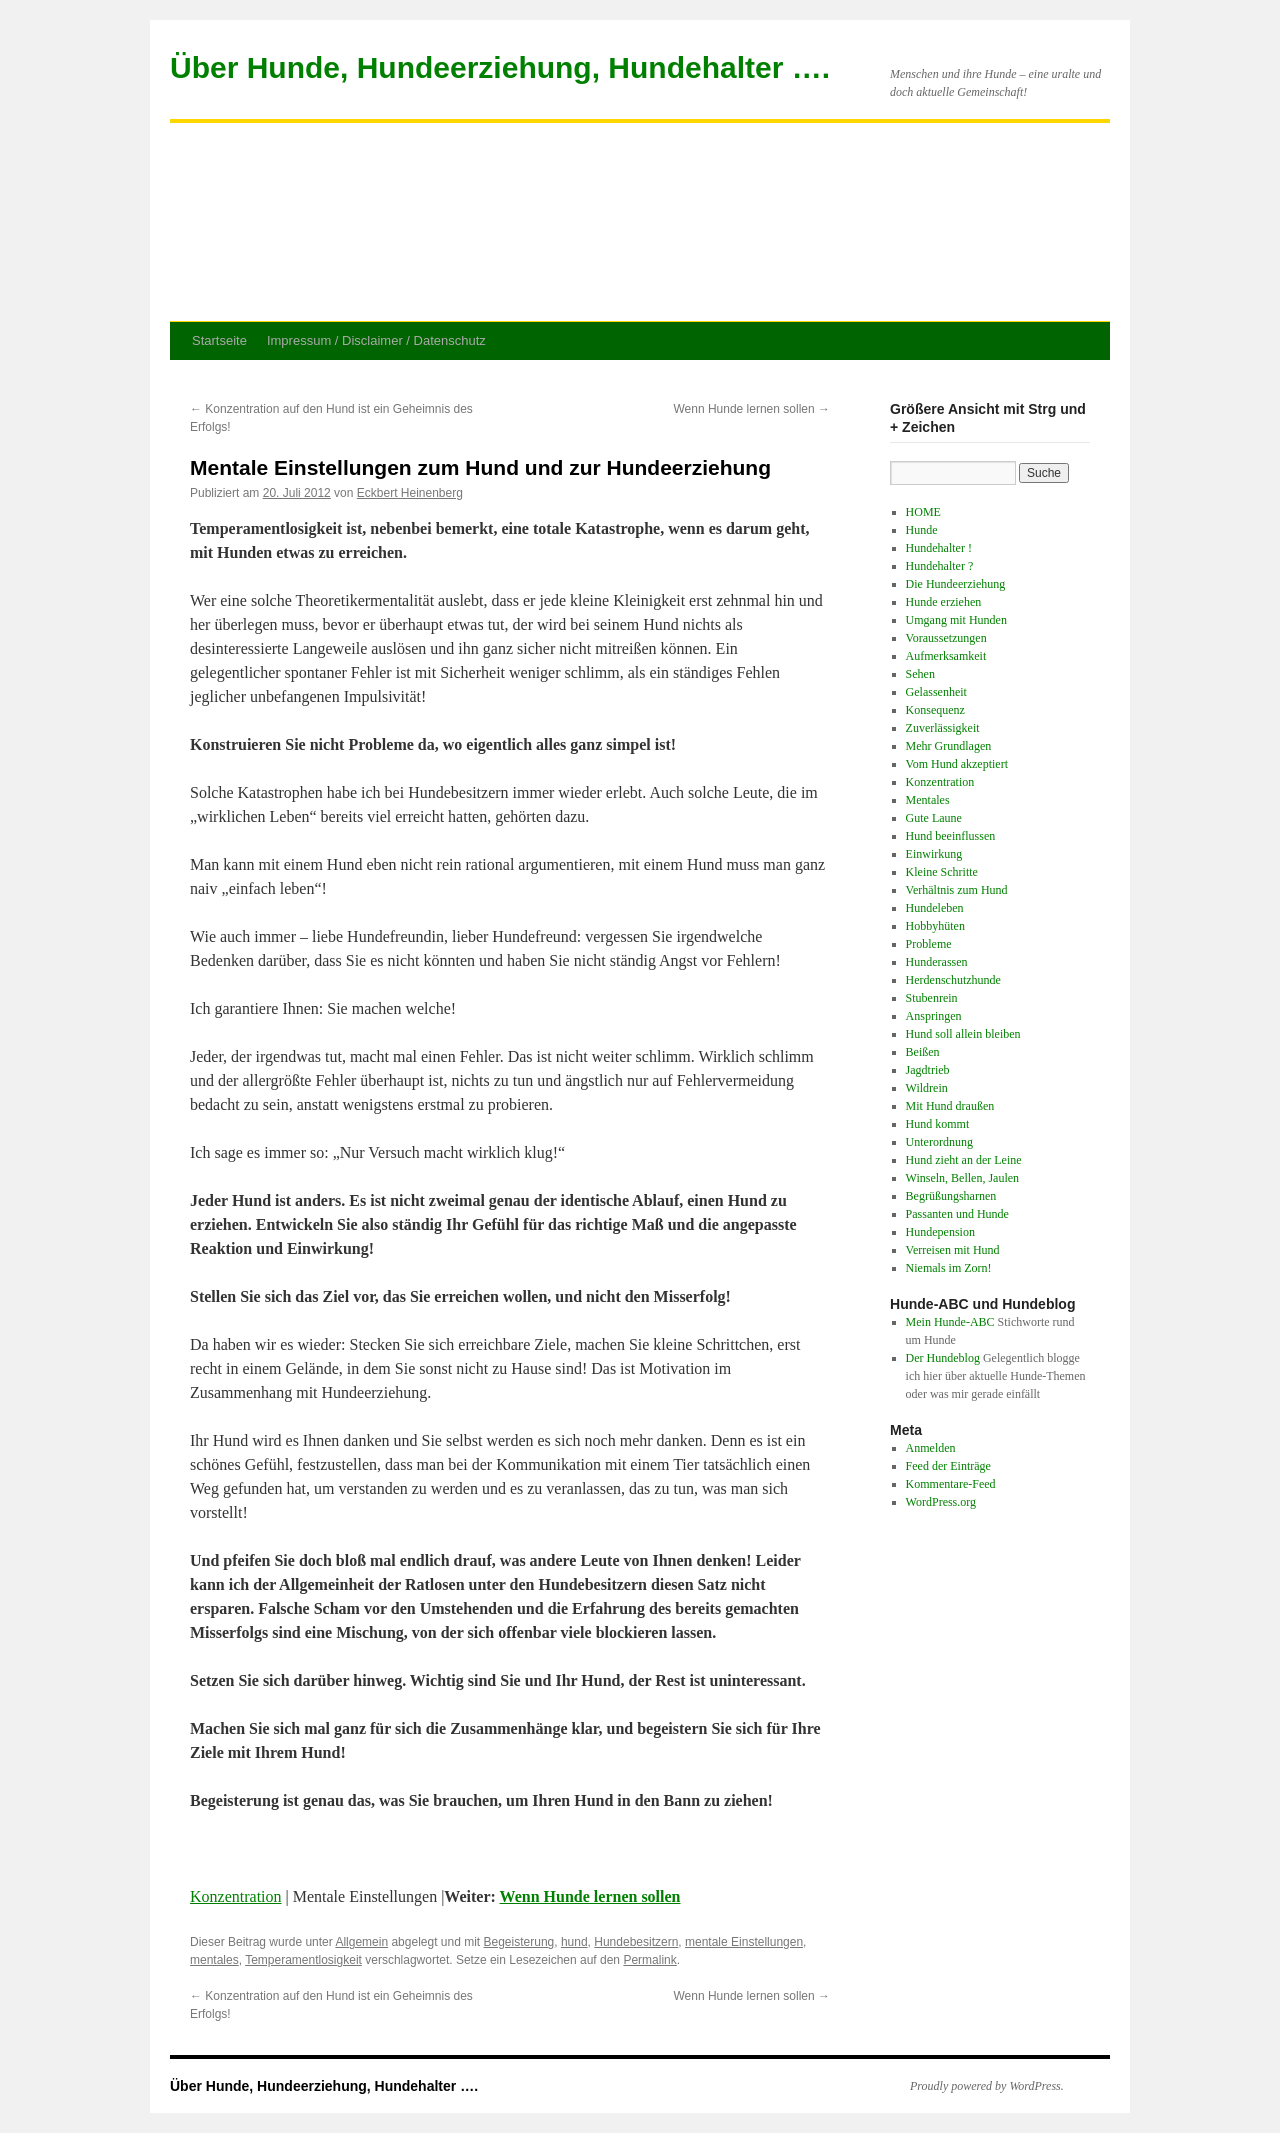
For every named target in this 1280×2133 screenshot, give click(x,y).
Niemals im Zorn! (949, 1268)
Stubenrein (932, 998)
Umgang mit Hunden (956, 620)
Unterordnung (939, 1142)
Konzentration (236, 1896)
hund (574, 1942)
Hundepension (940, 1232)
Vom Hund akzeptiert (957, 764)
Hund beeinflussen (951, 836)
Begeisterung (519, 1942)
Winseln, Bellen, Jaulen (963, 1178)
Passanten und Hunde (957, 1214)
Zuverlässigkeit (943, 728)
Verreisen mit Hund (953, 1250)
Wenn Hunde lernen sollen (751, 409)
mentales (214, 1960)
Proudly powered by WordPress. (987, 2086)
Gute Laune (934, 818)
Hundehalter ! (939, 548)
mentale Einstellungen (744, 1942)
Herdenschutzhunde (953, 980)
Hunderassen (937, 962)
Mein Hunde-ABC (950, 1322)
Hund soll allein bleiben (963, 1034)
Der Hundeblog (943, 1358)
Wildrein (927, 1088)
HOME (923, 512)
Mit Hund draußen (950, 1106)
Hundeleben (935, 908)
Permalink (649, 1960)
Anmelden (931, 1448)
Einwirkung (934, 854)
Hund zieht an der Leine (964, 1160)
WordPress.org (941, 1502)
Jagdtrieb (928, 1070)
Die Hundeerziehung (956, 584)
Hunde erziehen (944, 602)
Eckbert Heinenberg (410, 493)
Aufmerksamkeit (946, 656)
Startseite (219, 340)
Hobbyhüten (935, 926)
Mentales (928, 800)
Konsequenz (935, 710)
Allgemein (361, 1942)
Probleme (929, 944)
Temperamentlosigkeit (303, 1960)
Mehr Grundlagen (949, 746)
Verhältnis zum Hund (957, 890)
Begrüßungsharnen (951, 1196)
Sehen (920, 674)
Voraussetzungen (946, 638)
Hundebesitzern (636, 1942)
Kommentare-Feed (951, 1484)
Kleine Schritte (942, 872)
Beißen (923, 1052)
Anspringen (934, 1016)
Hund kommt (938, 1124)
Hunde (922, 530)
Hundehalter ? (940, 566)
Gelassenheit (936, 692)
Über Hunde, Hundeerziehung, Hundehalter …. (500, 67)
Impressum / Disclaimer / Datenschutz (376, 340)
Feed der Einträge (948, 1466)
